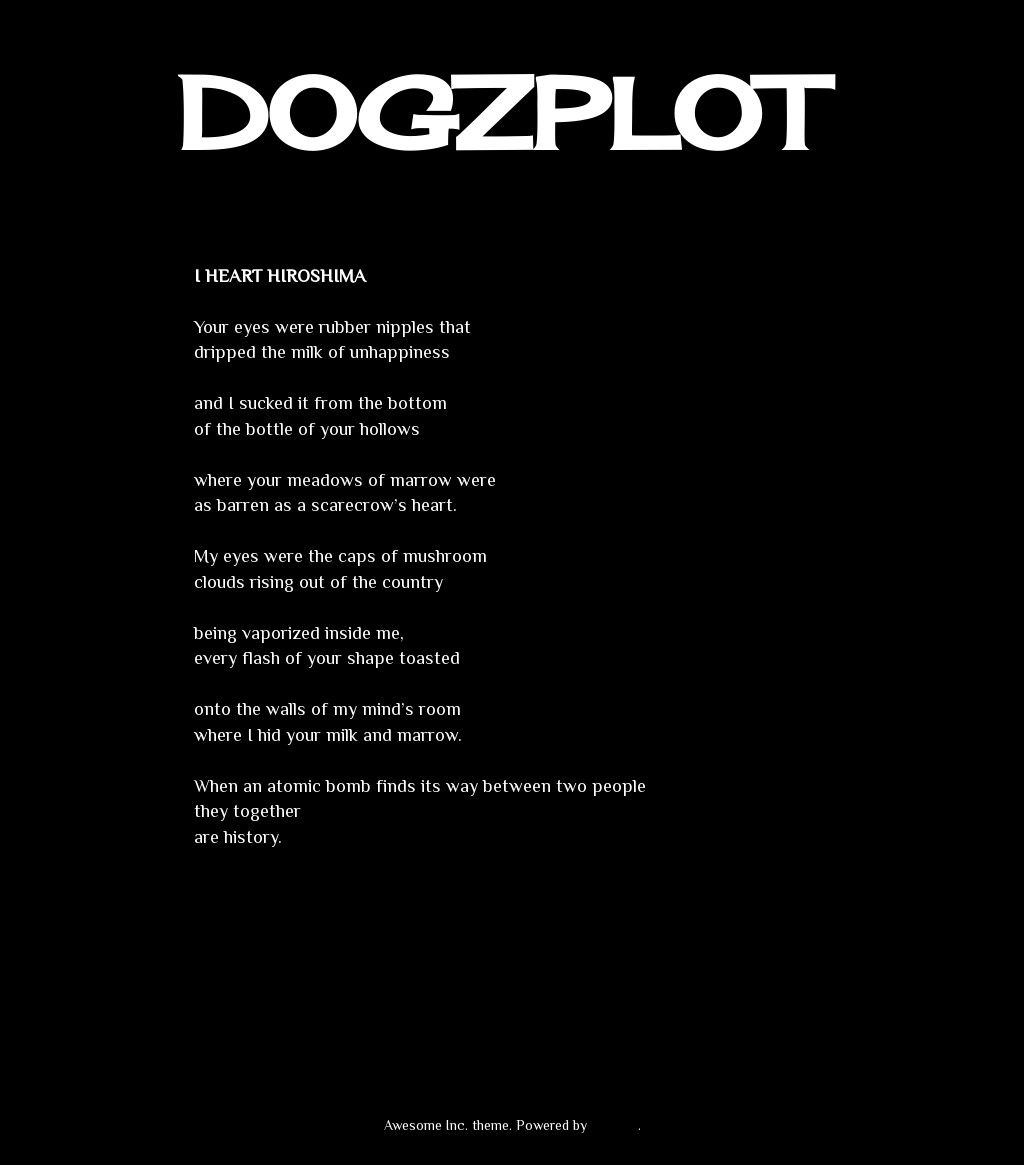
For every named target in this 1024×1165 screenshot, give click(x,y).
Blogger (614, 1125)
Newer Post (235, 980)
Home (516, 980)
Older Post (792, 980)
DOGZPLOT (499, 113)
